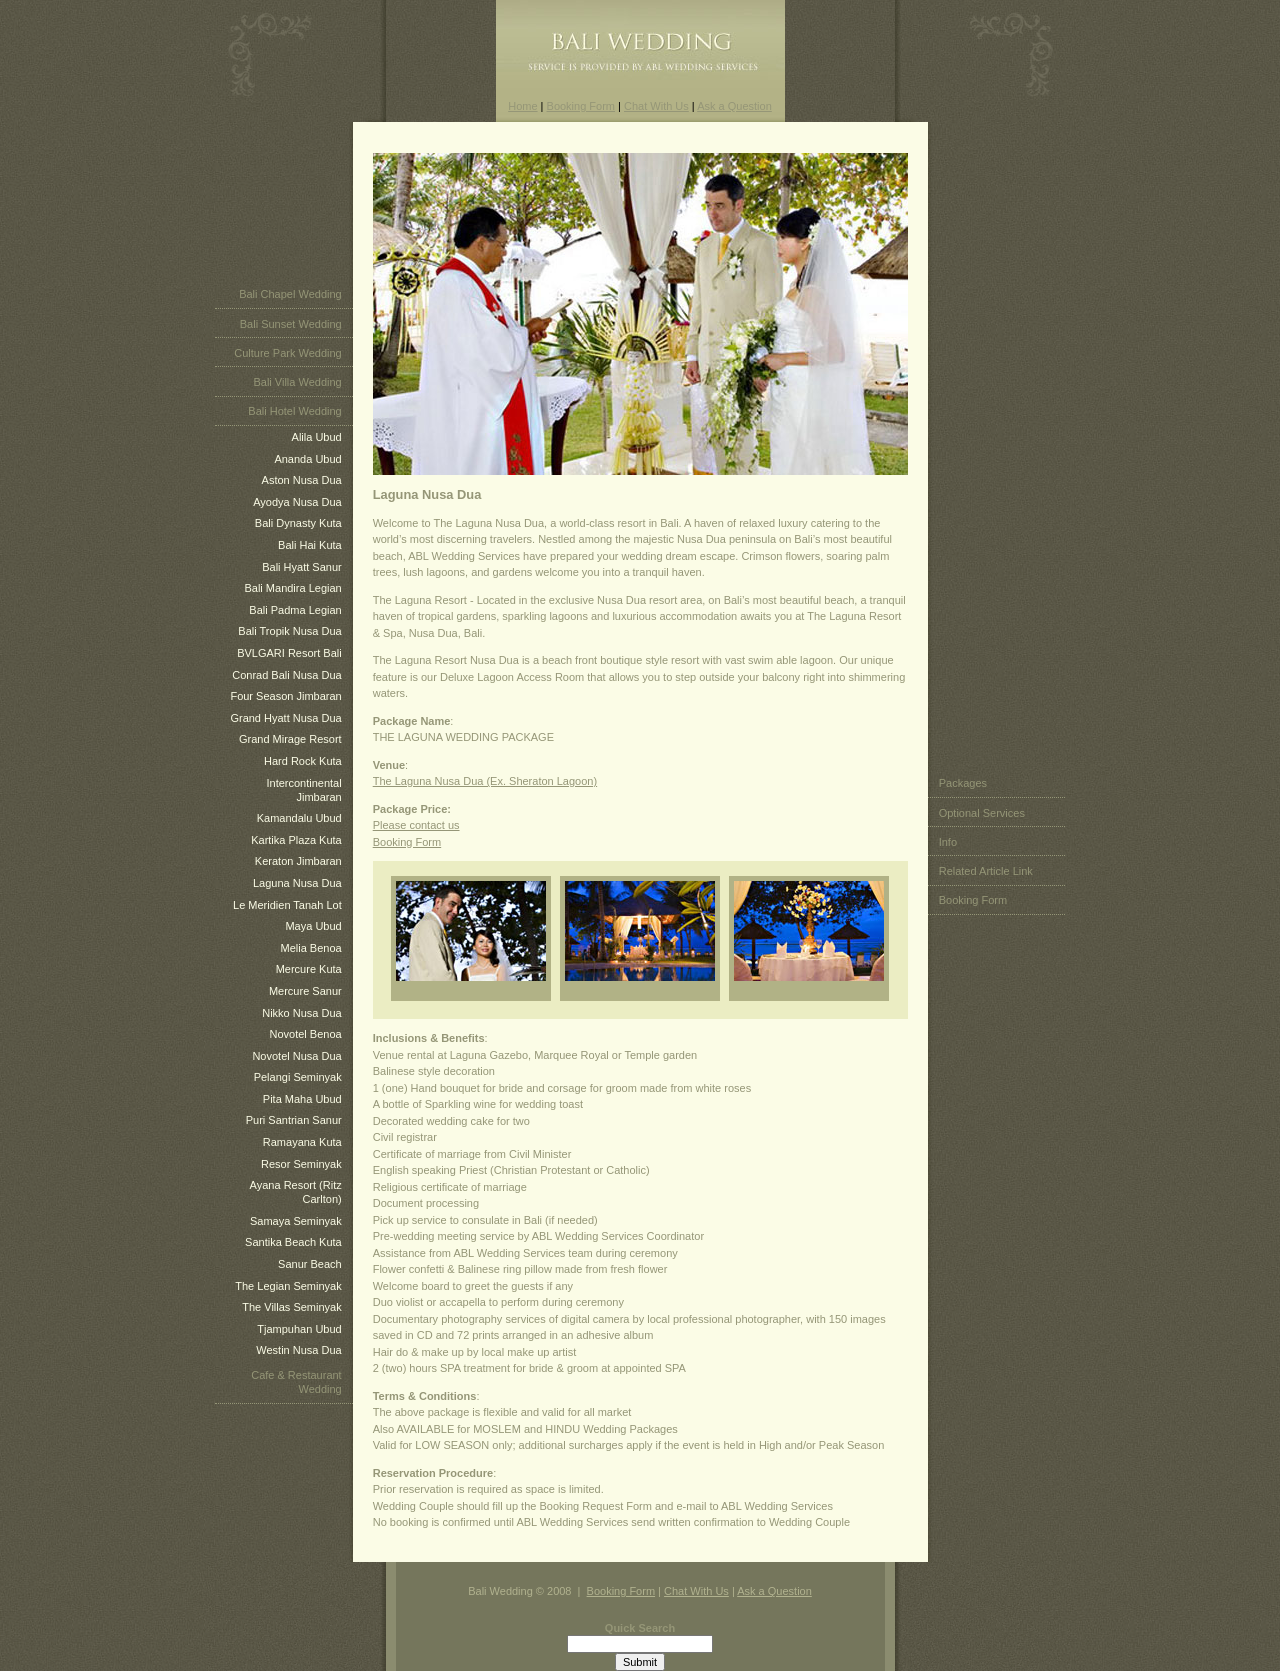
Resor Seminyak (301, 1164)
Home (522, 106)
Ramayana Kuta (302, 1142)
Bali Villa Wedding (297, 382)
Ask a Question (734, 106)
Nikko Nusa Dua (301, 1013)
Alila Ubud (317, 437)
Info (948, 842)
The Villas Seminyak (291, 1307)
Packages (963, 783)
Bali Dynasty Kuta (298, 523)
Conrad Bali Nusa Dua (286, 675)
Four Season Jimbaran (285, 696)
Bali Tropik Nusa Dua (289, 631)
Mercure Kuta (309, 969)
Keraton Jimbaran (298, 861)
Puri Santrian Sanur (294, 1120)
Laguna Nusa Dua (297, 883)
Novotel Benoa (306, 1034)
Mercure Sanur (305, 991)
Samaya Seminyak (296, 1221)
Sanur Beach (310, 1264)
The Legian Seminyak (288, 1286)
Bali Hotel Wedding (294, 411)
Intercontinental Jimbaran (303, 790)
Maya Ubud (313, 926)
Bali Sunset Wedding (291, 324)
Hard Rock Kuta (303, 761)
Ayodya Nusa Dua (297, 502)
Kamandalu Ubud (299, 818)
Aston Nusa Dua (302, 480)
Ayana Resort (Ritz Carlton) (296, 1192)
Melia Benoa (311, 948)
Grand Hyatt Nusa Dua (285, 718)
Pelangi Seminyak (298, 1077)
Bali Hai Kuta (310, 545)
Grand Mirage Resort (290, 739)
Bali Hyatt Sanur (301, 567)
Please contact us (416, 825)
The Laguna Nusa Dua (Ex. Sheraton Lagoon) (485, 781)
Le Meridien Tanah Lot (287, 905)
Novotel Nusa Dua (296, 1056)
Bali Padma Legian (295, 610)
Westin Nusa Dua (298, 1350)
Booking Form (581, 106)
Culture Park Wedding (287, 353)
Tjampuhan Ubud (299, 1329)
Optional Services (982, 813)
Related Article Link (986, 871)
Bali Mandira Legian (292, 588)
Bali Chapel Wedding (290, 294)
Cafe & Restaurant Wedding (296, 1382)
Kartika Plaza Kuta (296, 840)
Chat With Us (656, 106)
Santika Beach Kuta (293, 1242)
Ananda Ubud (307, 459)
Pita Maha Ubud (302, 1099)
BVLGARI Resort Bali (289, 653)
